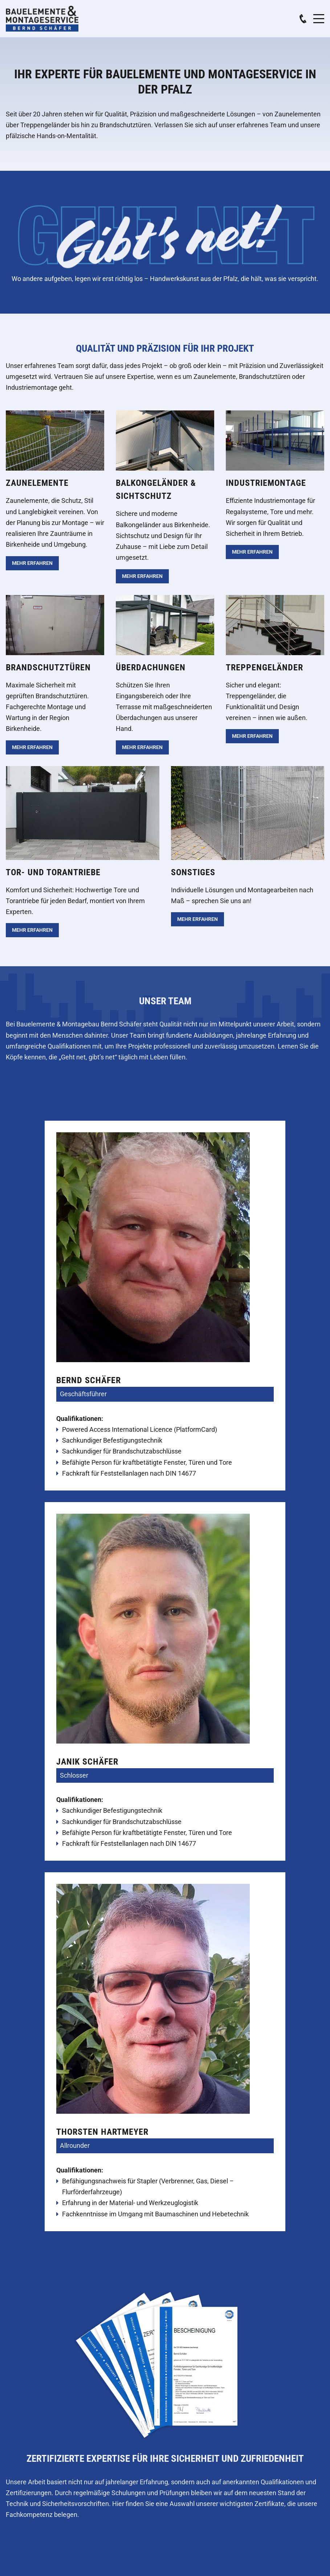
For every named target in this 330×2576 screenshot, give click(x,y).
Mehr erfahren (32, 563)
